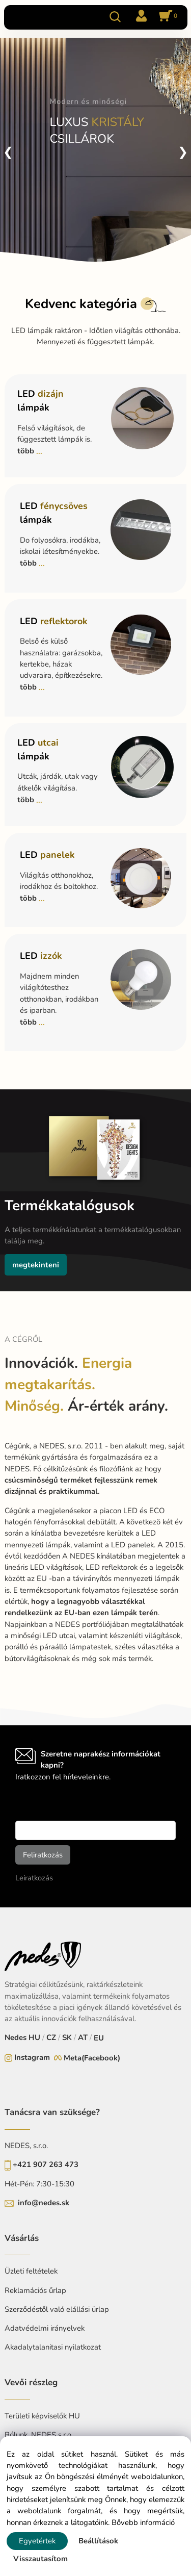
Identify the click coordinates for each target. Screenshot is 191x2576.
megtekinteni (35, 1265)
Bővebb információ (143, 2522)
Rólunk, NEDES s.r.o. (39, 2435)
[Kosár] (166, 16)
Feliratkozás (43, 1855)
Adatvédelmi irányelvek (45, 2328)
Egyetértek (37, 2541)
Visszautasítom (40, 2559)
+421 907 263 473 (45, 2164)
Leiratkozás (34, 1878)
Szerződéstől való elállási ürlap (57, 2309)
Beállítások (98, 2541)
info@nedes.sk (43, 2203)
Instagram (32, 2057)
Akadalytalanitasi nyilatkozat (53, 2347)
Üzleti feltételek (31, 2271)
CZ (51, 2037)
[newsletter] (95, 1830)
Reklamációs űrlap (35, 2290)
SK (67, 2037)
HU (34, 2037)
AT (83, 2037)
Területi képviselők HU (42, 2416)
